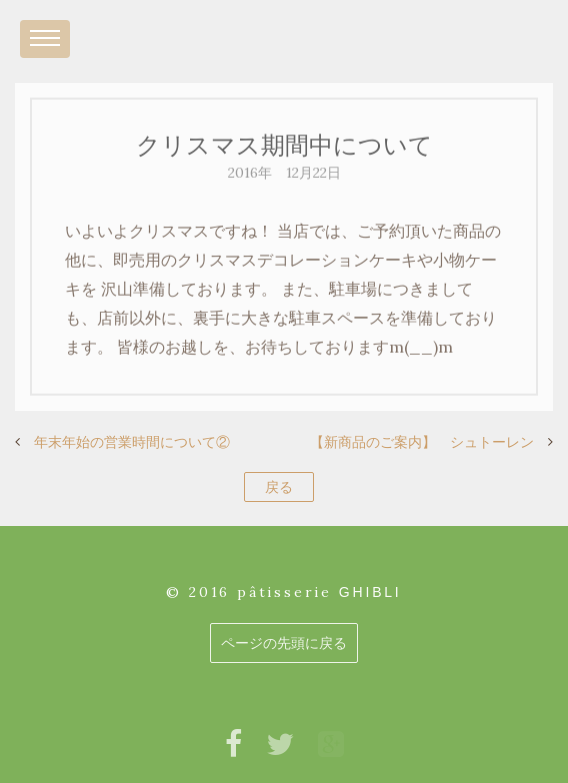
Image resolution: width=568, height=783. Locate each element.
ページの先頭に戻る (284, 643)
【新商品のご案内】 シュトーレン (422, 442)
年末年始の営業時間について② (132, 442)
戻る (279, 487)
